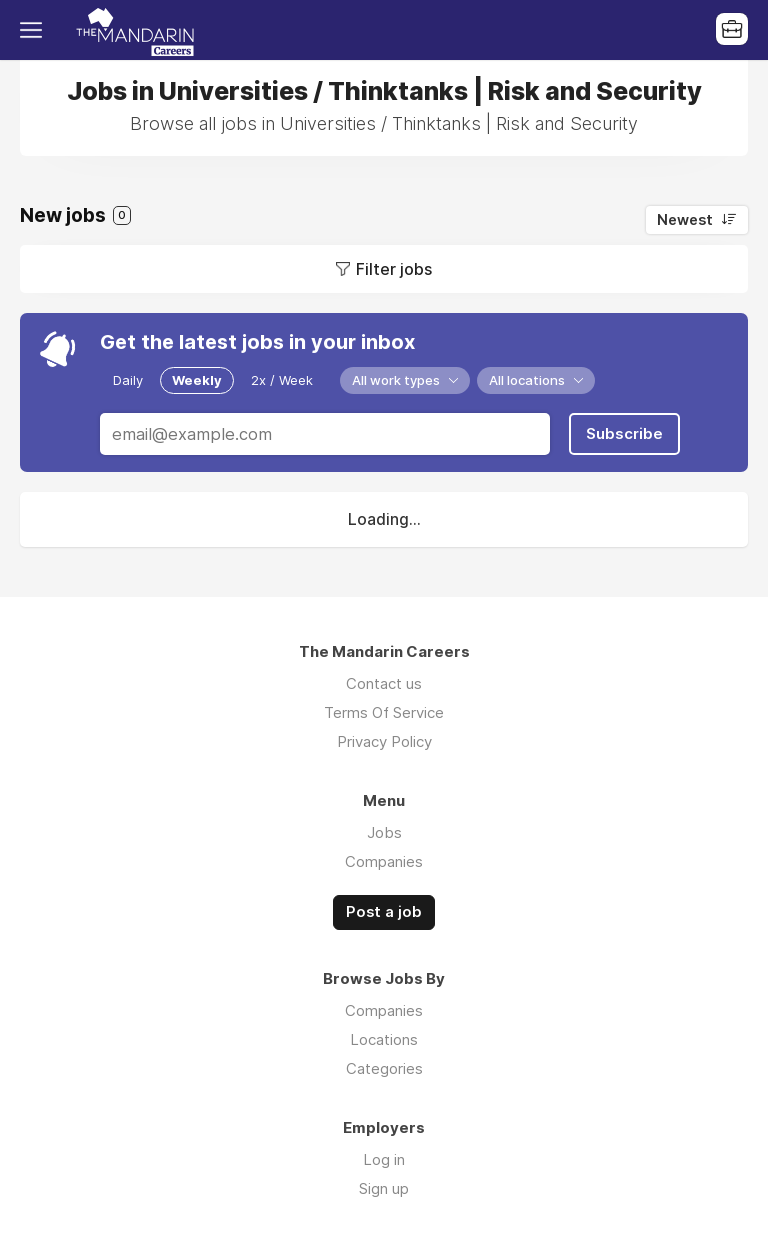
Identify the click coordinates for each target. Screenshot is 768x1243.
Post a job (384, 912)
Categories (384, 1068)
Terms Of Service (384, 712)
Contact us (384, 683)
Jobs (384, 832)
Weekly (197, 380)
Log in (384, 1159)
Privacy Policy (384, 741)
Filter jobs (394, 269)
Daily (128, 380)
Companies (384, 861)
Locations (384, 1039)
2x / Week (282, 380)
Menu (35, 30)
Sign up (384, 1188)
